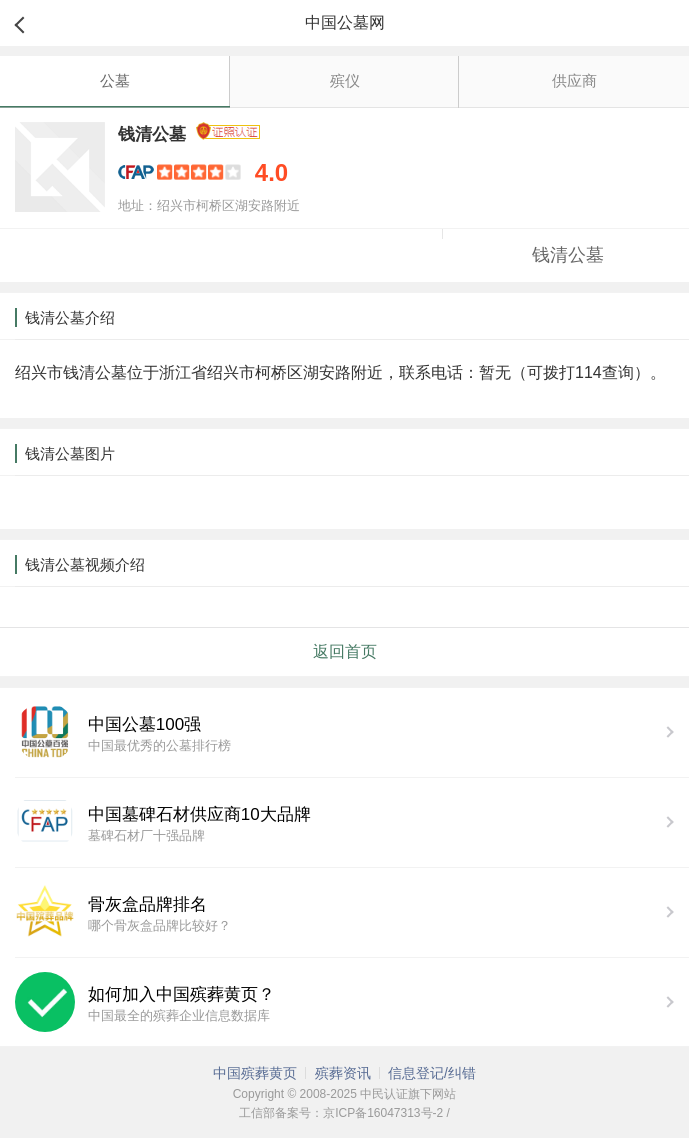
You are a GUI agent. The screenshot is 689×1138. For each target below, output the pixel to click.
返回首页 (345, 651)
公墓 (115, 80)
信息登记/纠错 (432, 1073)
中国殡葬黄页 (255, 1073)
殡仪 (345, 80)
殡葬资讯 (343, 1073)
